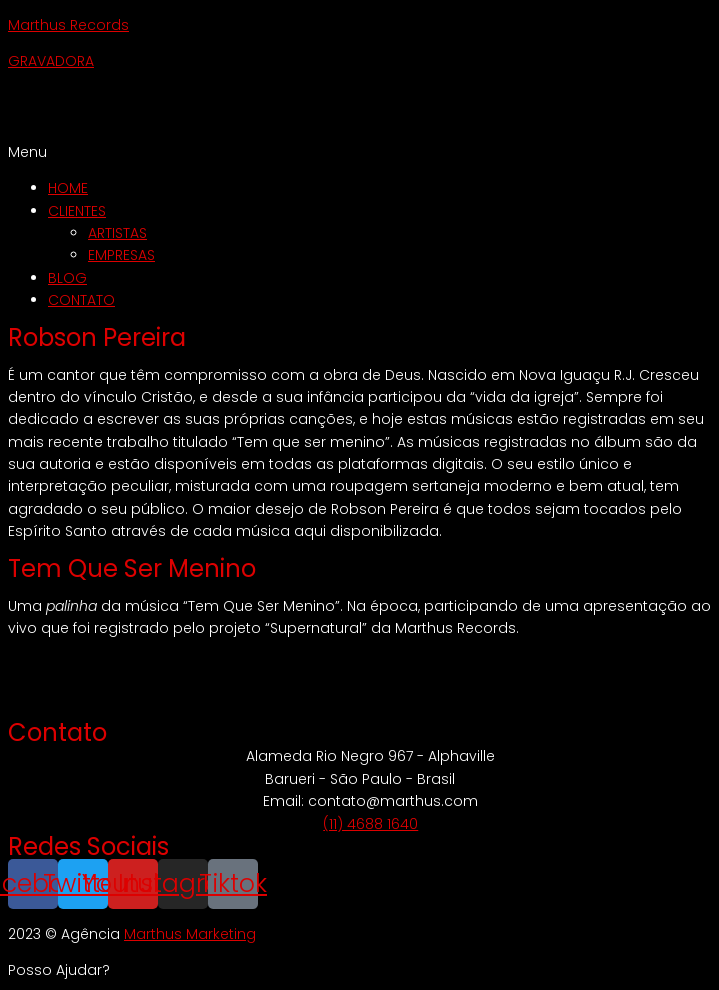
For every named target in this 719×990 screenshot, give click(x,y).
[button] (359, 152)
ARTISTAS (117, 233)
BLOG (67, 278)
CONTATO (81, 300)
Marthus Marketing (190, 934)
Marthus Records (68, 25)
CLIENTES (77, 211)
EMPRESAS (121, 255)
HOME (68, 188)
